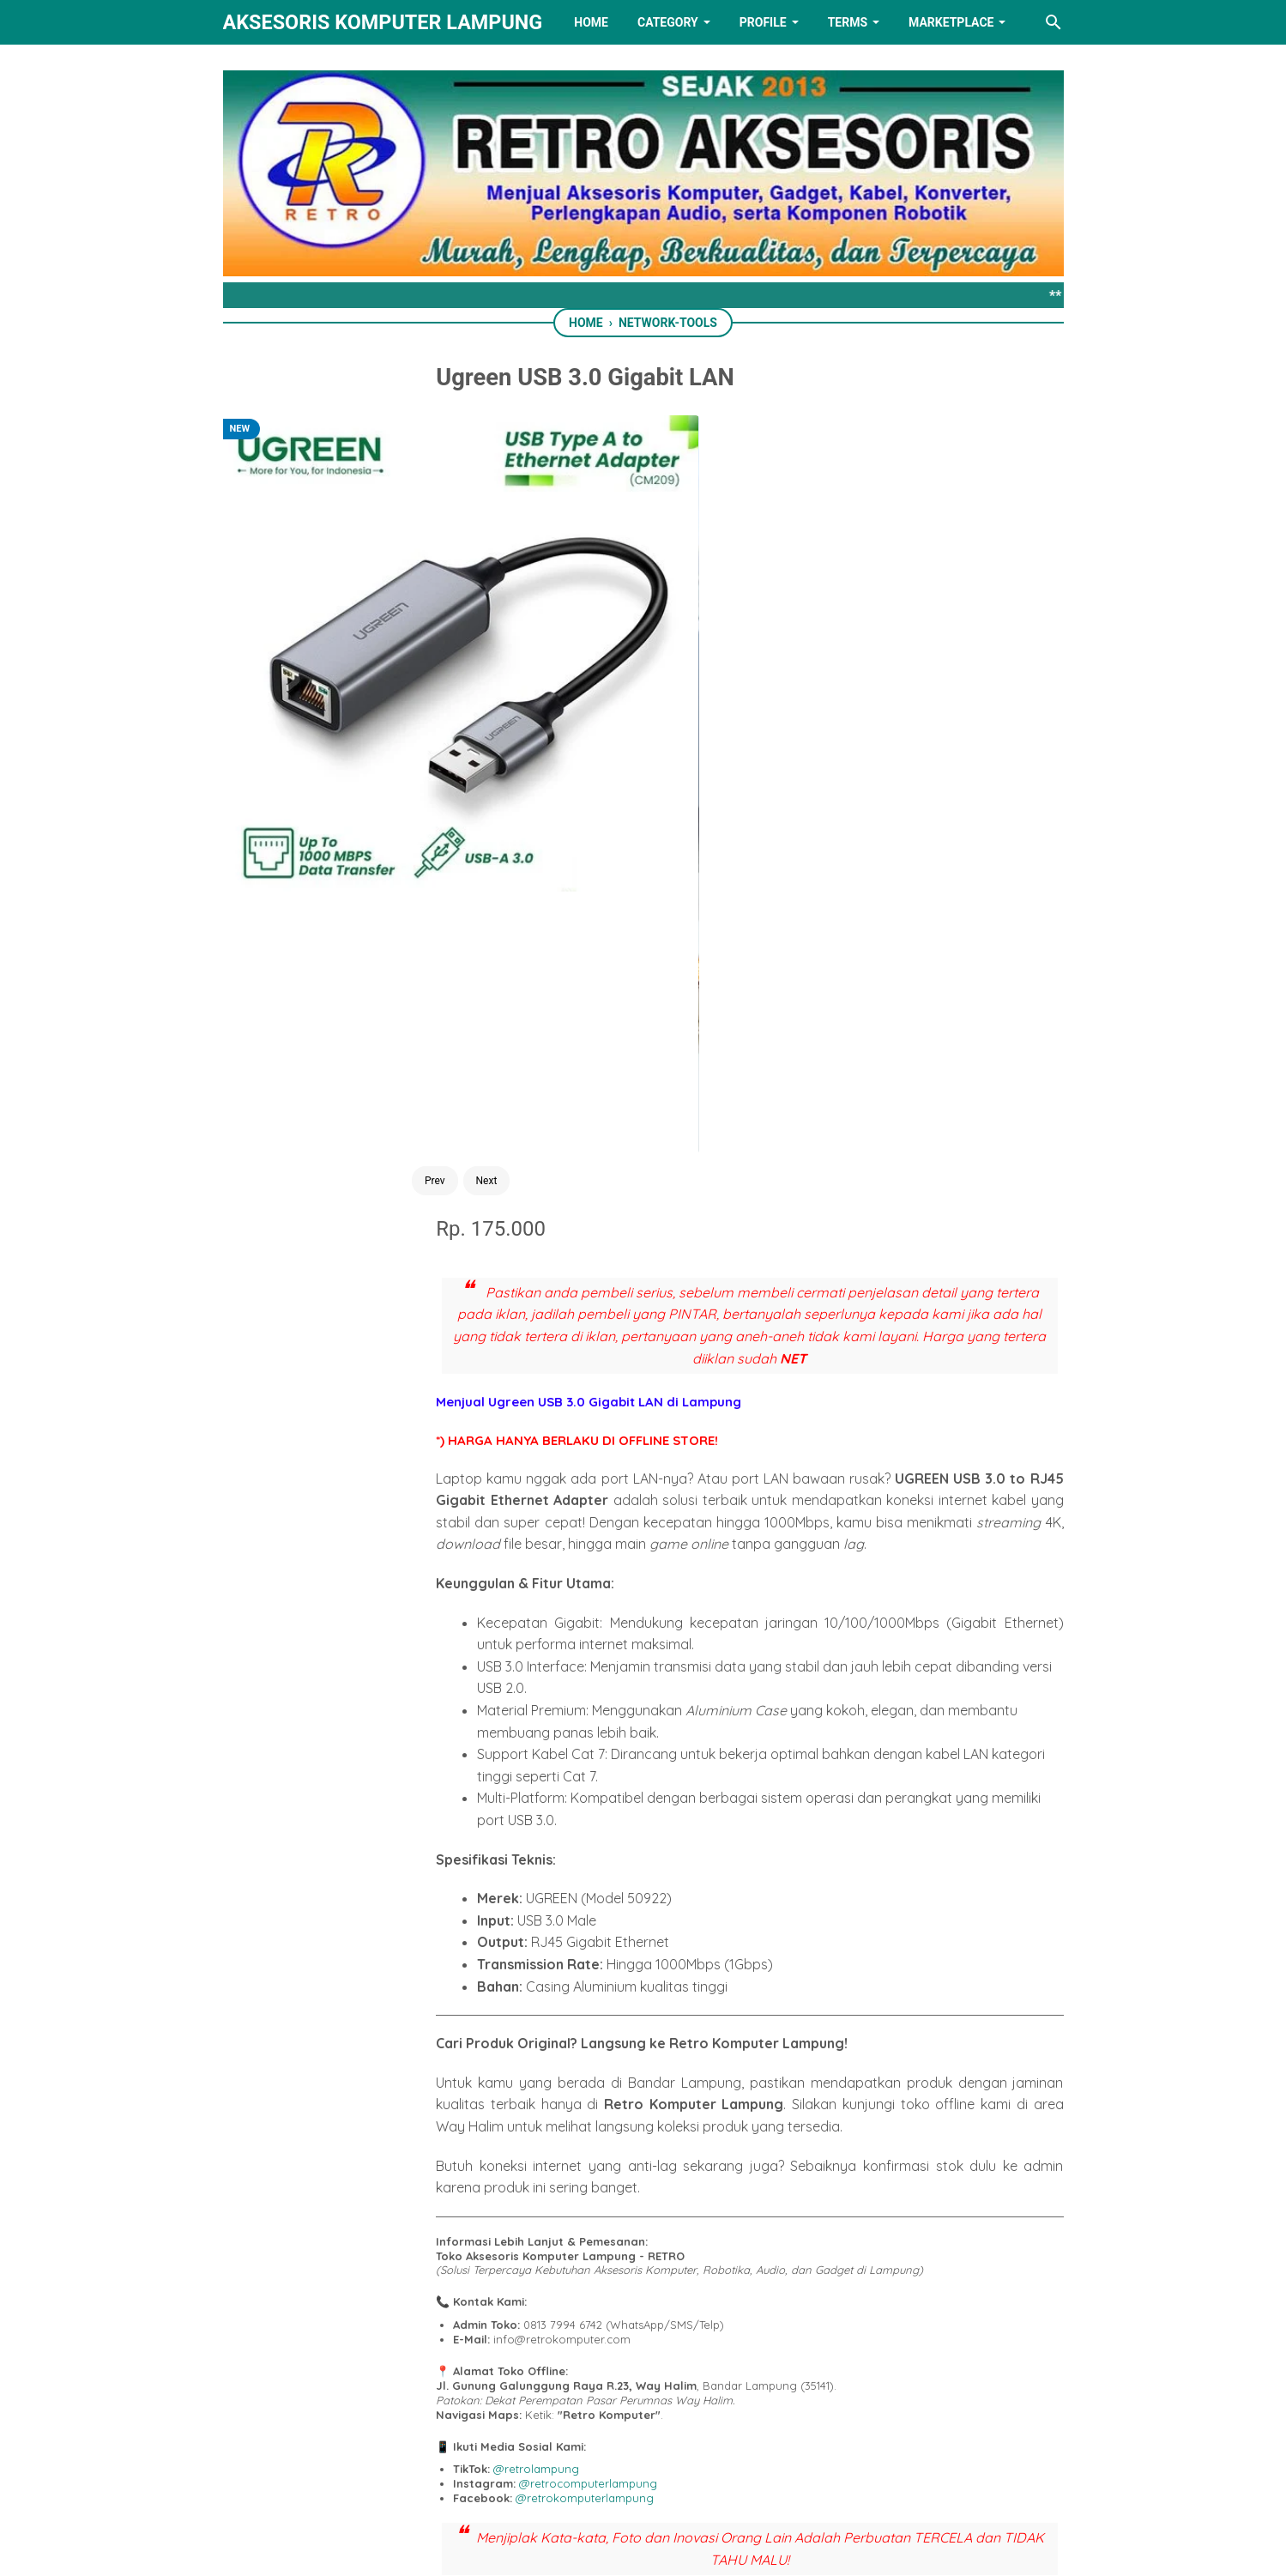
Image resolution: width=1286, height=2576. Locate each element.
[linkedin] (643, 2476)
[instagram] (750, 2476)
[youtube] (696, 2476)
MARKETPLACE (951, 22)
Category (667, 22)
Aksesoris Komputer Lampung (383, 22)
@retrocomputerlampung (695, 1733)
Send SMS (694, 1908)
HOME (591, 22)
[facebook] (558, 2037)
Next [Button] (395, 847)
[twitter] (596, 2037)
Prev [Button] (344, 847)
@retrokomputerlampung (692, 1748)
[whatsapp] (634, 2037)
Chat (585, 1908)
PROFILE (763, 22)
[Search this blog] (1053, 22)
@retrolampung (643, 1719)
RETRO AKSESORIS (691, 2548)
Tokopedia (581, 1957)
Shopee (655, 1957)
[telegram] (673, 2037)
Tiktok (718, 1957)
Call (800, 1908)
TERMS (847, 22)
